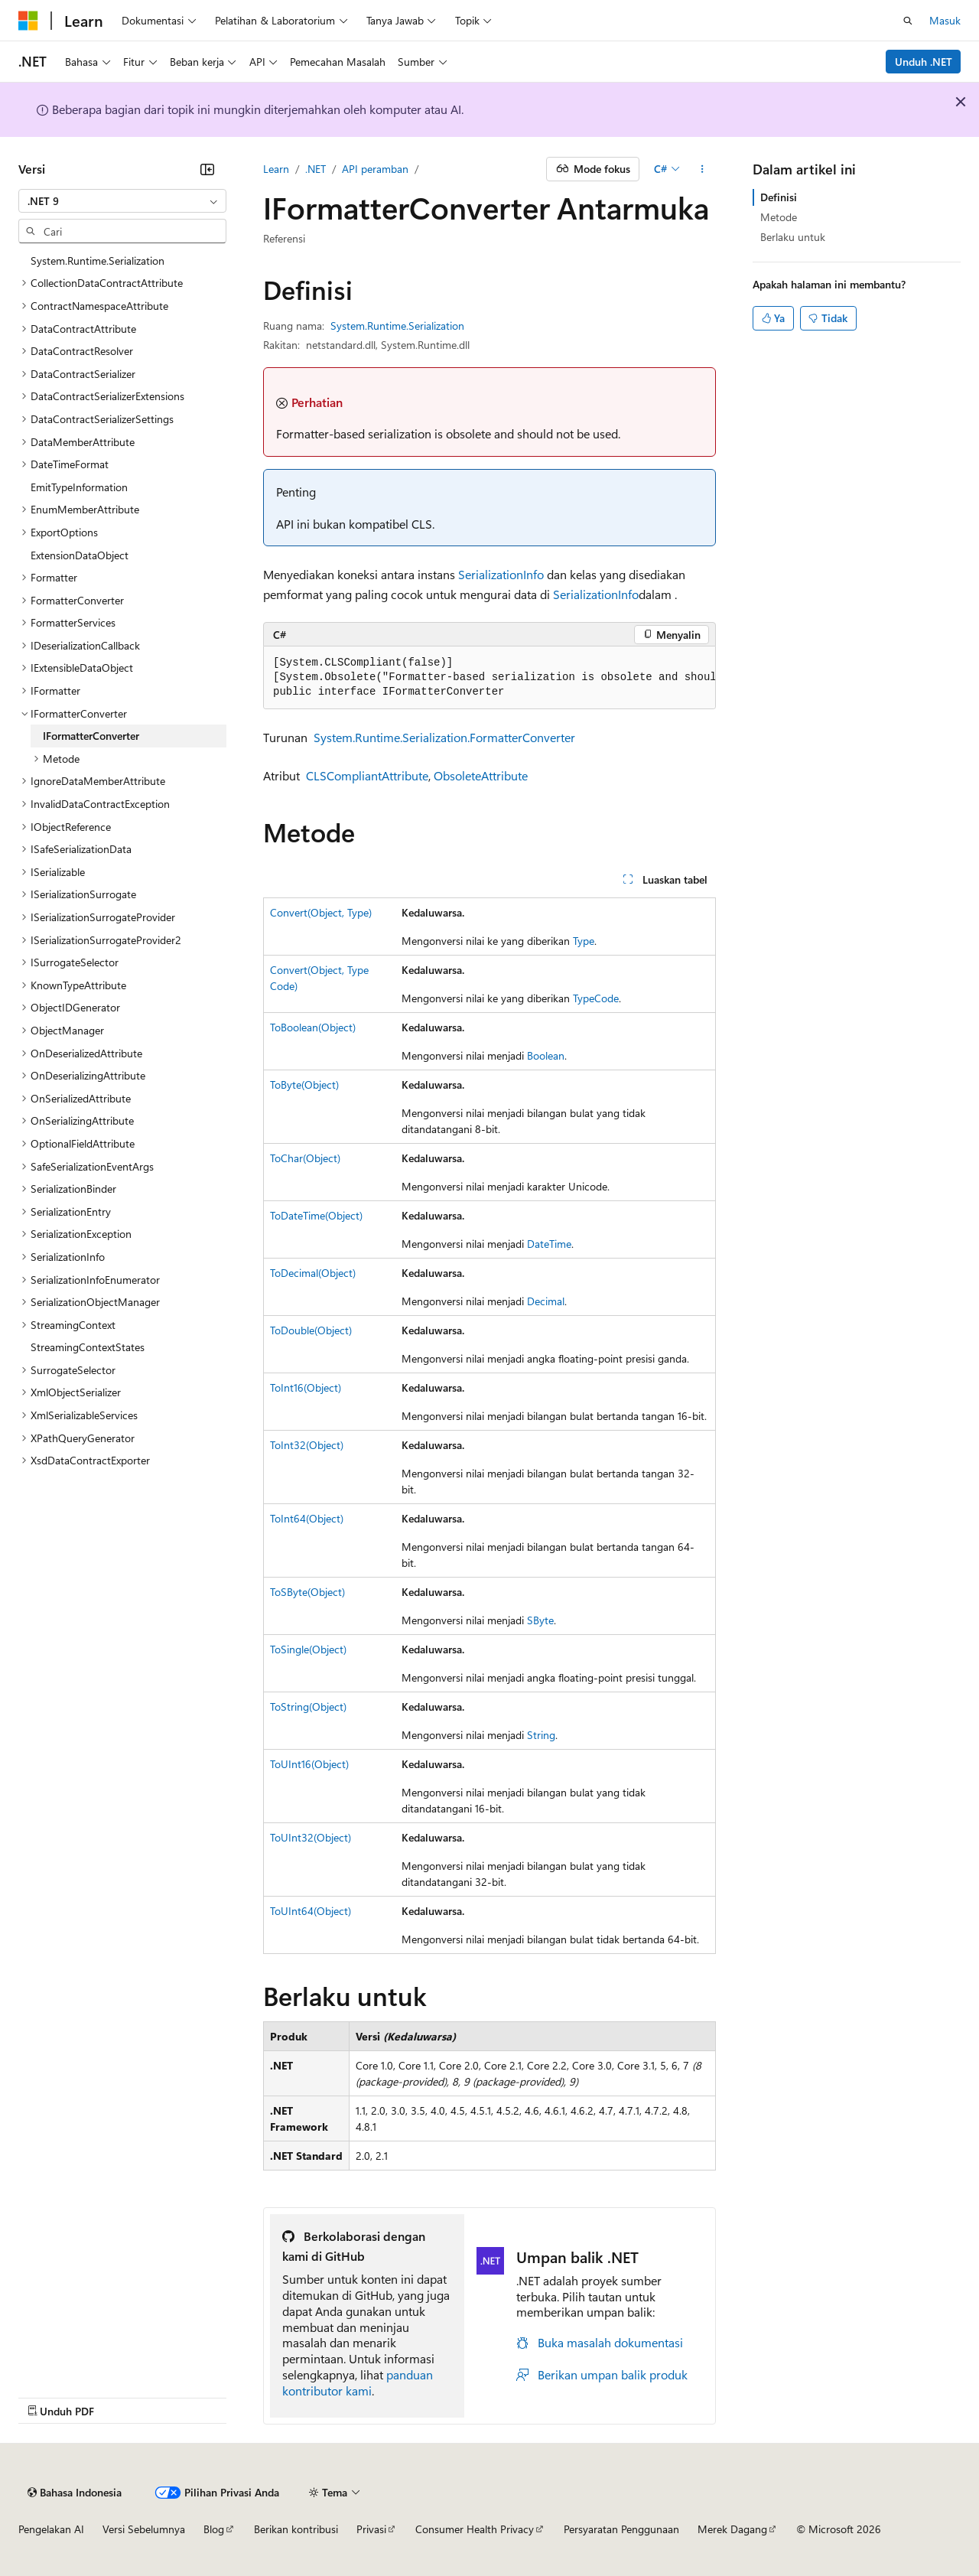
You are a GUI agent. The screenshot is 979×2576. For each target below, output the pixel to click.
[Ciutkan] (207, 169)
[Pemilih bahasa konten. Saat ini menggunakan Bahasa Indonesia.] (74, 2492)
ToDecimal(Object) (313, 1272)
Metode (778, 217)
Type (583, 940)
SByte (540, 1620)
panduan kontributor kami (357, 2382)
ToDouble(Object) (311, 1330)
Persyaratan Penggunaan (621, 2529)
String (541, 1735)
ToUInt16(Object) (309, 1764)
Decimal (545, 1301)
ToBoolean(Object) (313, 1027)
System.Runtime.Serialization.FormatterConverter (444, 737)
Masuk (945, 20)
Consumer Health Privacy (474, 2529)
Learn (276, 168)
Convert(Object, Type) (321, 912)
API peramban (375, 168)
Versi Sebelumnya (143, 2529)
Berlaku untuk (792, 237)
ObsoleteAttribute (481, 775)
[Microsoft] (28, 21)
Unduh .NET (923, 61)
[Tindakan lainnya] (702, 169)
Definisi (778, 197)
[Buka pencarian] (908, 20)
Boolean (545, 1055)
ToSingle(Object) (308, 1649)
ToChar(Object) (305, 1158)
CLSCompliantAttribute (367, 775)
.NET (315, 168)
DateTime (549, 1243)
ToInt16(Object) (305, 1387)
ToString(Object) (308, 1706)
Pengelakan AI (51, 2529)
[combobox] (122, 201)
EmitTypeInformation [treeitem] (79, 487)
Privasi (371, 2529)
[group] (489, 677)
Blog (213, 2529)
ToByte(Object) (304, 1084)
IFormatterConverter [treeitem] (91, 735)
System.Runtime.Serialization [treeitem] (97, 260)
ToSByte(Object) (307, 1591)
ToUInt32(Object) (310, 1837)
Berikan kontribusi (296, 2529)
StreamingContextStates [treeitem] (88, 1347)
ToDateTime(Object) (316, 1215)
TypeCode (596, 998)
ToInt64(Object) (306, 1518)
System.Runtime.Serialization (397, 325)
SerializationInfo (501, 574)
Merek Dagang (732, 2529)
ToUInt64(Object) (310, 1911)
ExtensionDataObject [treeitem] (79, 555)
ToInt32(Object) (306, 1445)
